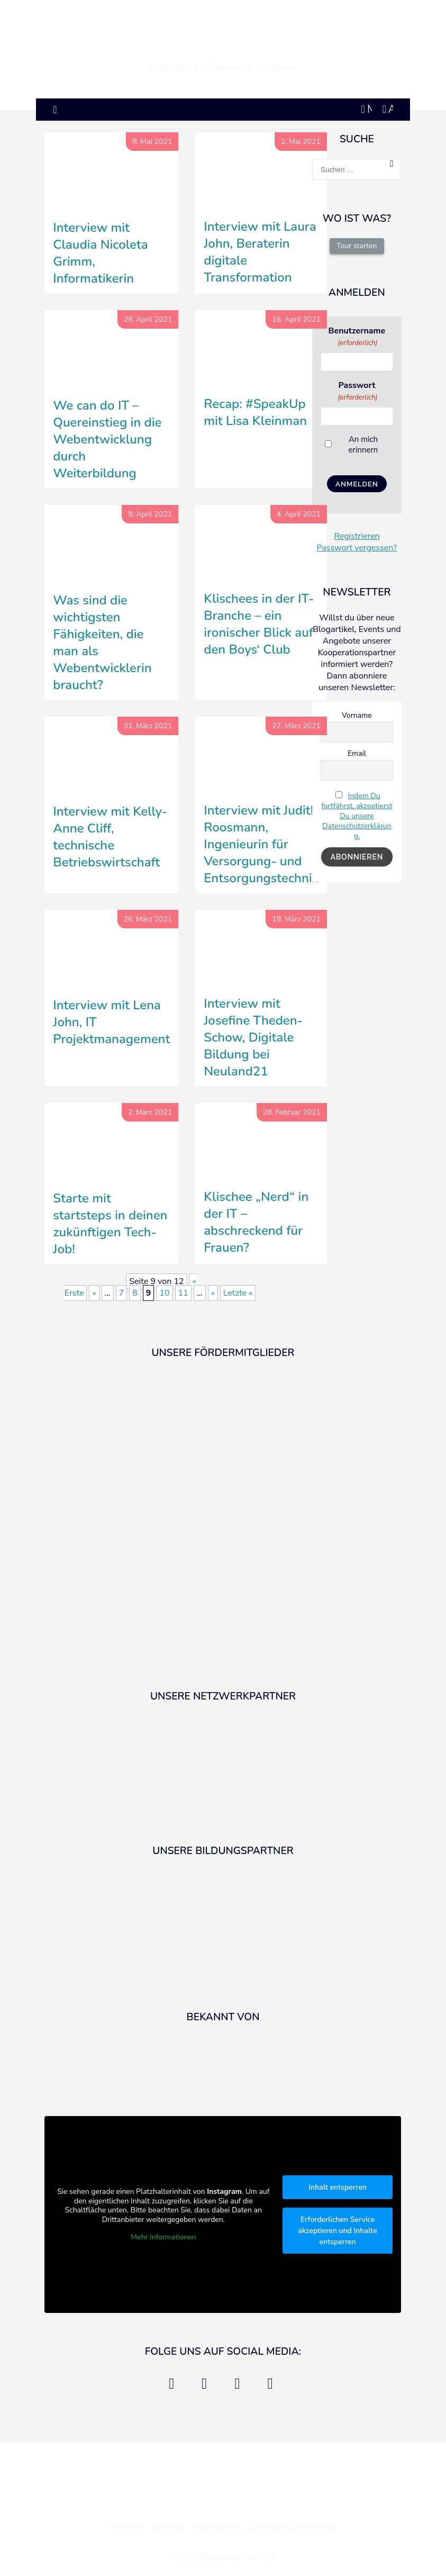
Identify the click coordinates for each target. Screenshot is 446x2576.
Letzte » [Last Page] (237, 1293)
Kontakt (126, 2526)
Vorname (356, 715)
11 (183, 1293)
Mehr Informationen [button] (163, 2237)
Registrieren (357, 536)
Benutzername (357, 336)
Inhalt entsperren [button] (338, 2187)
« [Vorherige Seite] (94, 1293)
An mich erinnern (363, 444)
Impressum (216, 2526)
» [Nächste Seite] (213, 1293)
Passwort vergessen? (357, 548)
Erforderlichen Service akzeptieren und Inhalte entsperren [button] (337, 2231)
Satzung (167, 2526)
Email (357, 753)
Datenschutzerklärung (292, 2526)
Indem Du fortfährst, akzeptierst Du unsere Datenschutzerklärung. (356, 816)
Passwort (357, 390)
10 (164, 1293)
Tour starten (356, 246)
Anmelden (390, 108)
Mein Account (366, 108)
